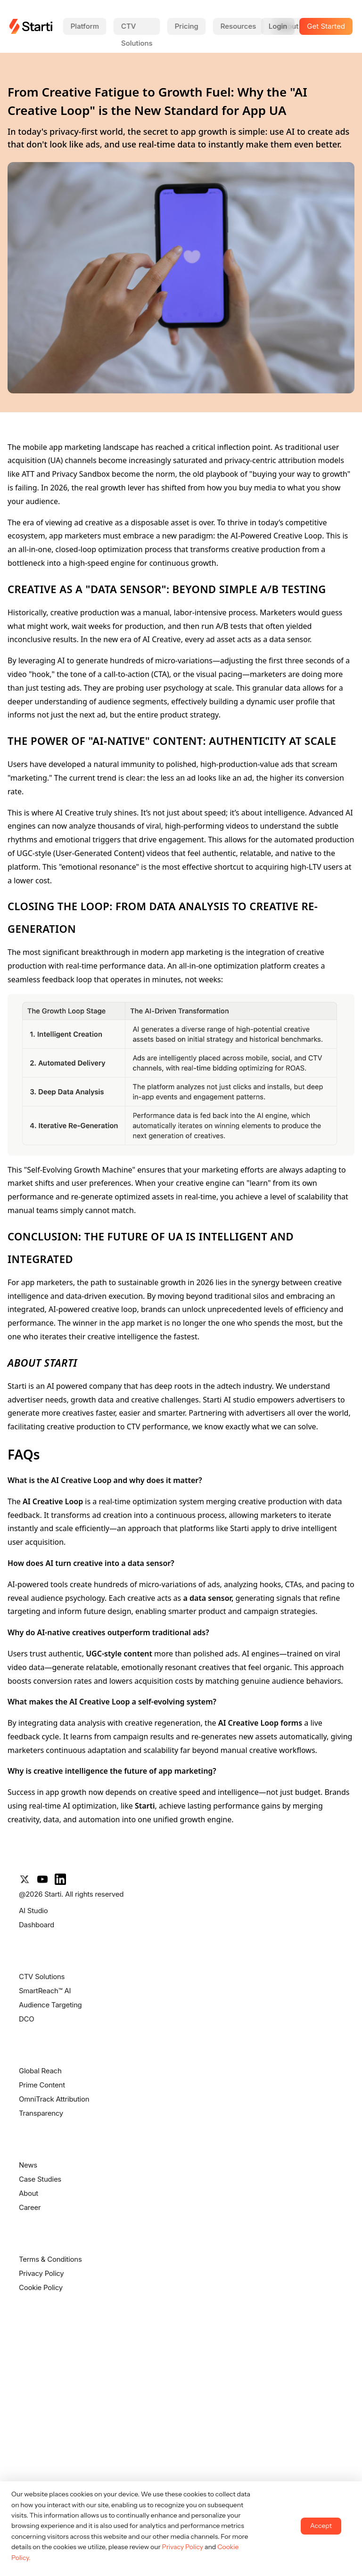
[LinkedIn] (60, 1879)
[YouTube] (42, 1879)
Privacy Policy (182, 2547)
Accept (321, 2525)
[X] (24, 1879)
